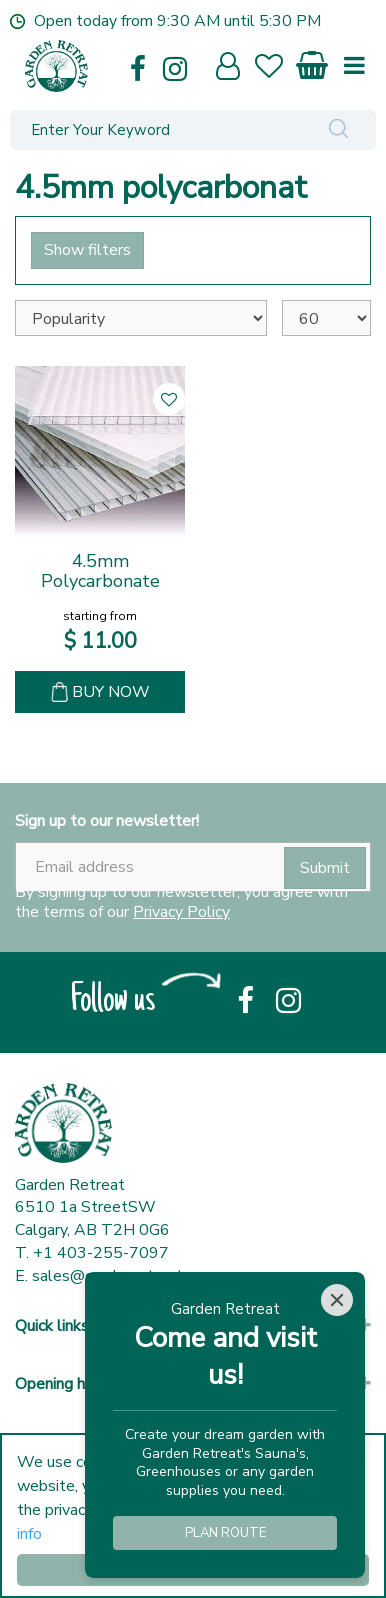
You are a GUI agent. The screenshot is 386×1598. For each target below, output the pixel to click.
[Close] (337, 1300)
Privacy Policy (181, 912)
